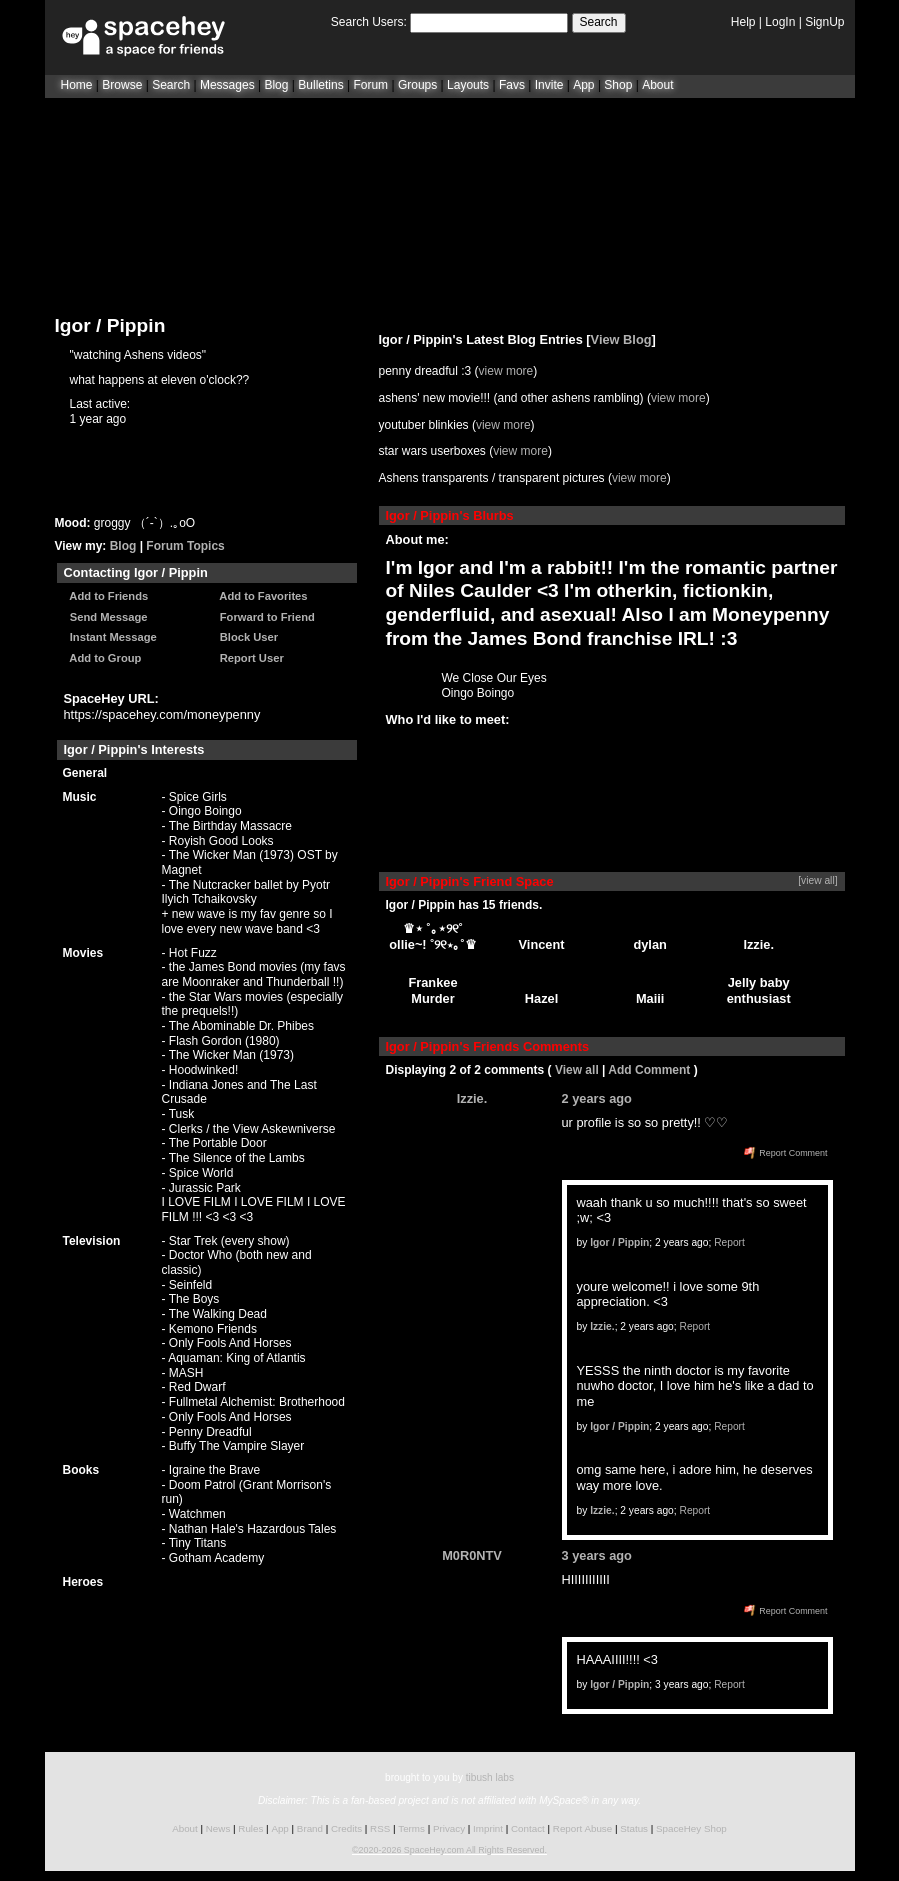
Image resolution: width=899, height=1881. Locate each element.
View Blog (621, 339)
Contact (528, 1828)
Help (743, 22)
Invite (549, 85)
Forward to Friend (264, 617)
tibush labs (490, 1777)
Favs (512, 85)
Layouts (468, 85)
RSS (380, 1828)
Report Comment (786, 1153)
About (657, 85)
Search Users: (369, 22)
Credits (346, 1828)
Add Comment (649, 1070)
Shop (618, 85)
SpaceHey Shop (691, 1828)
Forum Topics (185, 546)
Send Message (106, 617)
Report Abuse (582, 1828)
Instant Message (110, 637)
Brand (310, 1828)
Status (634, 1828)
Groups (417, 85)
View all (577, 1070)
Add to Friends (106, 596)
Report (729, 1242)
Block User (246, 637)
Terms (411, 1828)
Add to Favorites (261, 596)
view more (506, 371)
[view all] (817, 880)
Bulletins (320, 85)
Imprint (488, 1828)
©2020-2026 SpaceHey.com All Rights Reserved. (449, 1850)
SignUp (824, 22)
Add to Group (103, 658)
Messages (227, 85)
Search (599, 22)
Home (77, 85)
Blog (276, 85)
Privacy (449, 1828)
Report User (249, 658)
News (218, 1828)
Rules (250, 1828)
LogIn (780, 22)
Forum (370, 85)
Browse (122, 85)
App (583, 85)
